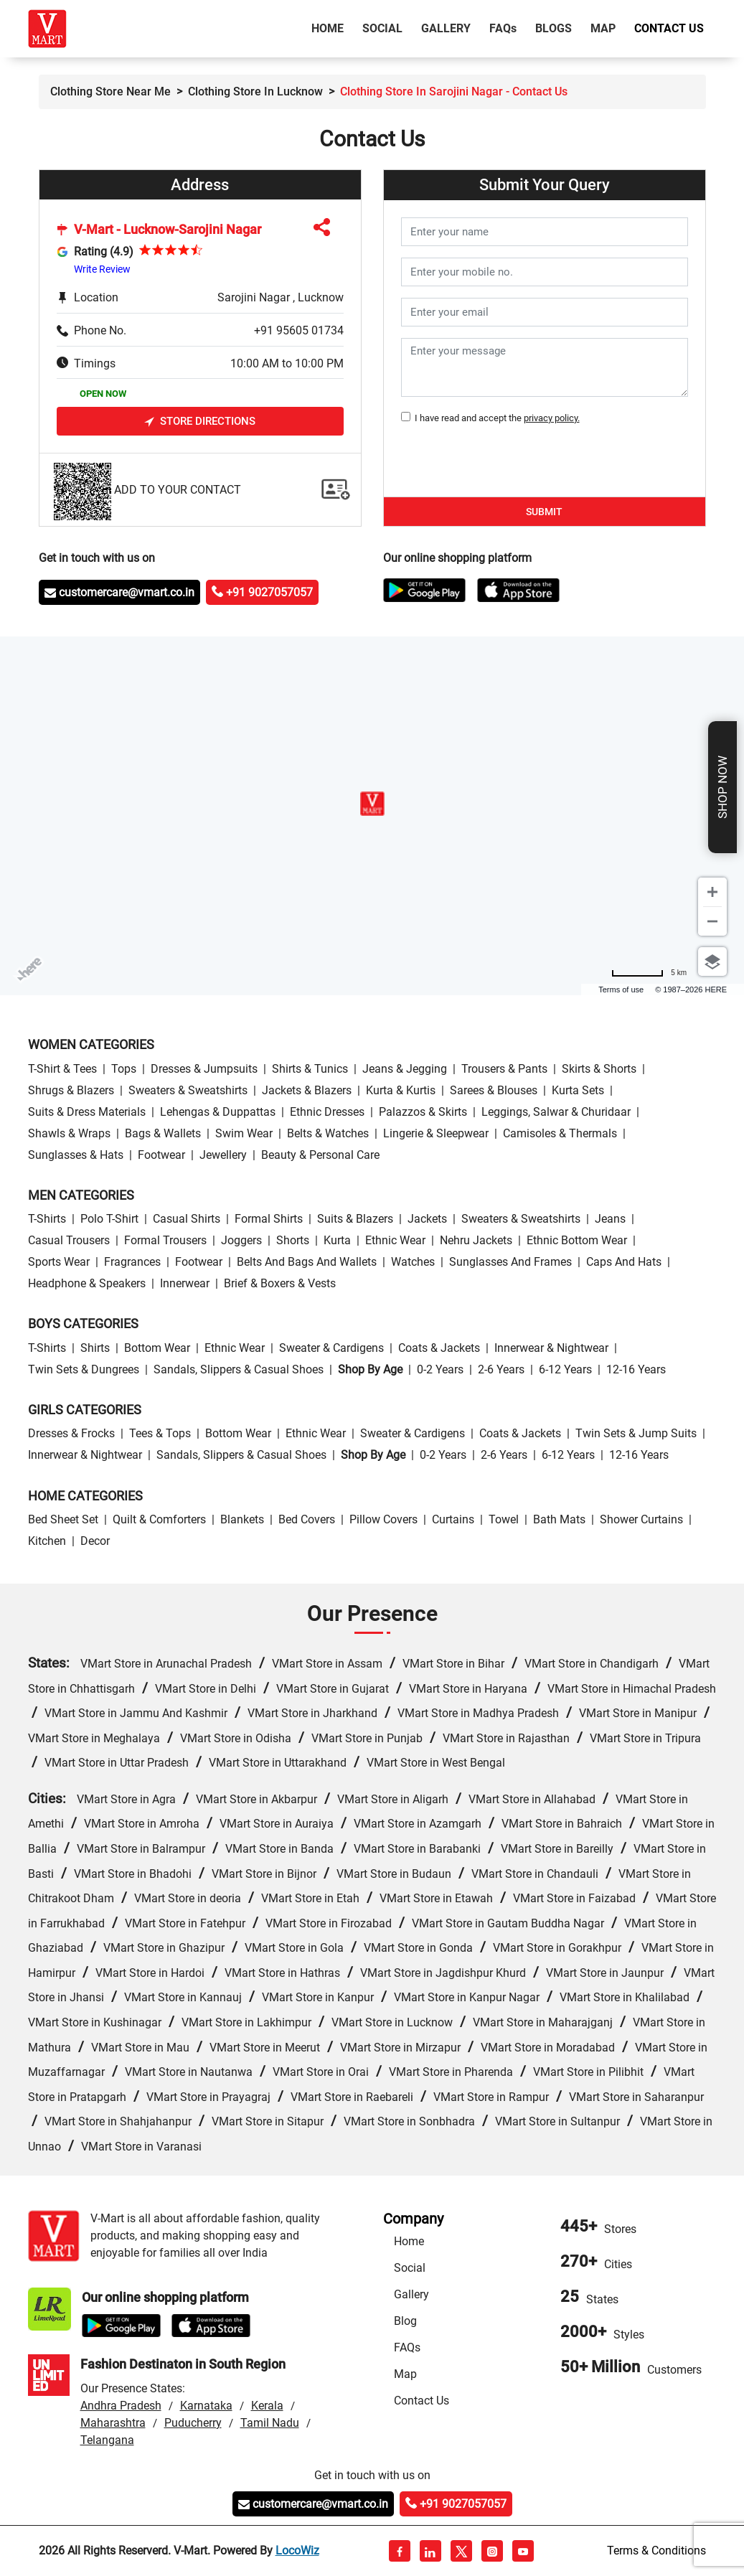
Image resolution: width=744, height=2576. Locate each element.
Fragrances (132, 1262)
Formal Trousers (165, 1240)
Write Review (102, 269)
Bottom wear (157, 1348)
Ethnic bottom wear (577, 1240)
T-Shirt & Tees (62, 1069)
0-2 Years (440, 1369)
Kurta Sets (578, 1090)
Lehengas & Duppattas (218, 1112)
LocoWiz (297, 2550)
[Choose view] (712, 961)
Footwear (161, 1155)
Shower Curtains (641, 1519)
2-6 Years (501, 1369)
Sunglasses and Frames (510, 1262)
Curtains (453, 1519)
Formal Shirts (269, 1219)
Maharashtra (113, 2423)
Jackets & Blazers (307, 1090)
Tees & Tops (160, 1433)
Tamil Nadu (269, 2423)
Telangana (107, 2440)
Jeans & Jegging (404, 1069)
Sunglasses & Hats (75, 1155)
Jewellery (223, 1155)
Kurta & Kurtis (400, 1090)
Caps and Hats (623, 1262)
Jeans (610, 1219)
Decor (95, 1541)
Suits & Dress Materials (87, 1112)
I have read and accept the (495, 418)
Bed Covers (306, 1519)
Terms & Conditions (656, 2550)
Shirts (95, 1348)
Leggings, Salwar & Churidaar (556, 1112)
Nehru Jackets (476, 1240)
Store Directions (199, 422)
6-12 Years (565, 1369)
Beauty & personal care (320, 1155)
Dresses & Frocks (71, 1433)
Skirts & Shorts (599, 1069)
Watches (413, 1262)
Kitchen (47, 1541)
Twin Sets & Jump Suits (636, 1433)
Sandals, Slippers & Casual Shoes (239, 1369)
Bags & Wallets (163, 1133)
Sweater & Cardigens (331, 1348)
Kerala (267, 2405)
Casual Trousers (69, 1240)
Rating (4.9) (103, 251)
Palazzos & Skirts (423, 1112)
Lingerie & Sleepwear (436, 1133)
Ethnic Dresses (327, 1112)
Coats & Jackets (439, 1348)
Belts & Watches (328, 1133)
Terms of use (621, 989)
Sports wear (59, 1262)
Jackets (427, 1219)
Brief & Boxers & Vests (280, 1283)
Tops (123, 1069)
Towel (504, 1519)
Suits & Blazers (355, 1219)
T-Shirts (47, 1219)
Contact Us (669, 28)
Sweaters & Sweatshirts (188, 1090)
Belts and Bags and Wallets (307, 1262)
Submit (544, 511)
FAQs (407, 2347)
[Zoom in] (712, 892)
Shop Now (722, 787)
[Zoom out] (712, 921)
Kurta (337, 1240)
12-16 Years (636, 1369)
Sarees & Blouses (493, 1090)
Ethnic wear (395, 1240)
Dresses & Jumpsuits (204, 1069)
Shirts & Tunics (310, 1069)
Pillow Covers (383, 1519)
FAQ (503, 28)
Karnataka (206, 2405)
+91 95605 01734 (299, 330)
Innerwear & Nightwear (551, 1348)
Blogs (553, 28)
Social (382, 28)
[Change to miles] (649, 972)
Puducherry (193, 2423)
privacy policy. (552, 418)
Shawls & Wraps (69, 1133)
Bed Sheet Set (63, 1519)
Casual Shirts (186, 1219)
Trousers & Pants (504, 1069)
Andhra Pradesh (120, 2405)
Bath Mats (559, 1519)
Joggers (241, 1240)
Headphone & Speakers (87, 1283)
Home (330, 27)
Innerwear (184, 1283)
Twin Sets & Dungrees (83, 1369)
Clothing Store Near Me (110, 91)
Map (603, 28)
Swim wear (244, 1133)
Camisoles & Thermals (560, 1133)
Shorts (292, 1240)
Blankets (242, 1519)
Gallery (446, 28)
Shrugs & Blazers (71, 1090)
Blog (405, 2321)
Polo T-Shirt (109, 1219)
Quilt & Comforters (159, 1519)
